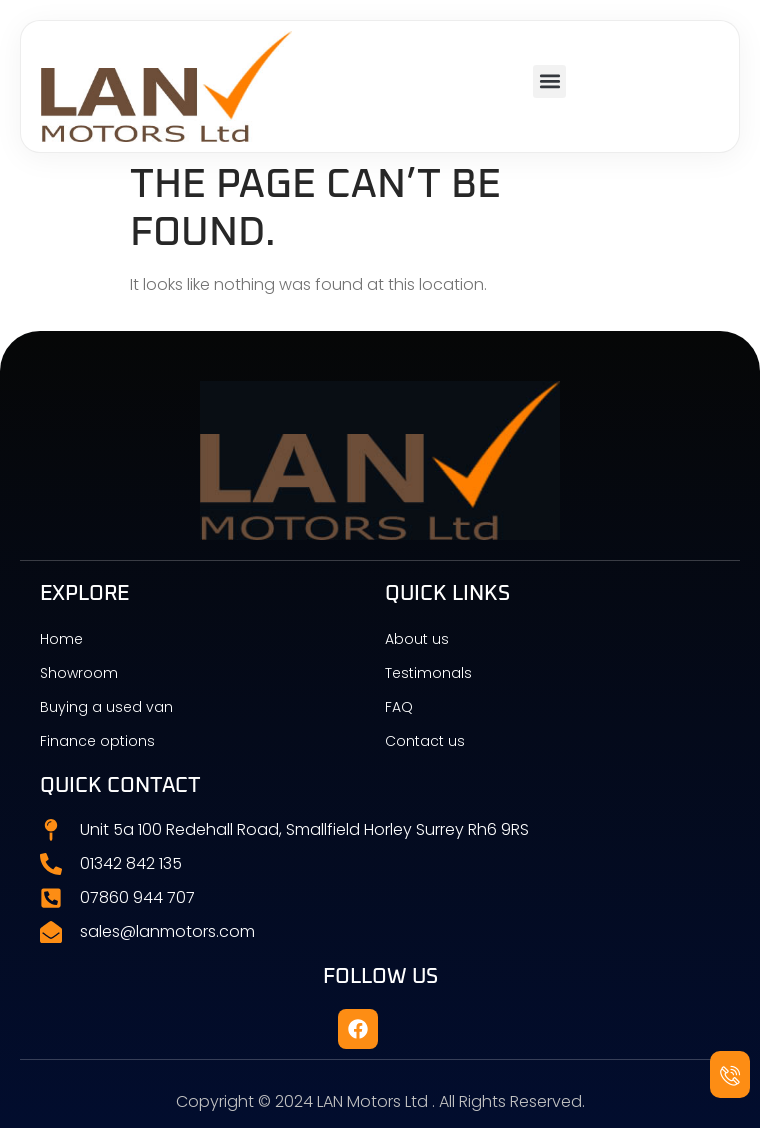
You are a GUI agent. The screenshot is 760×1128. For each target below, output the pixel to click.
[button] (549, 81)
